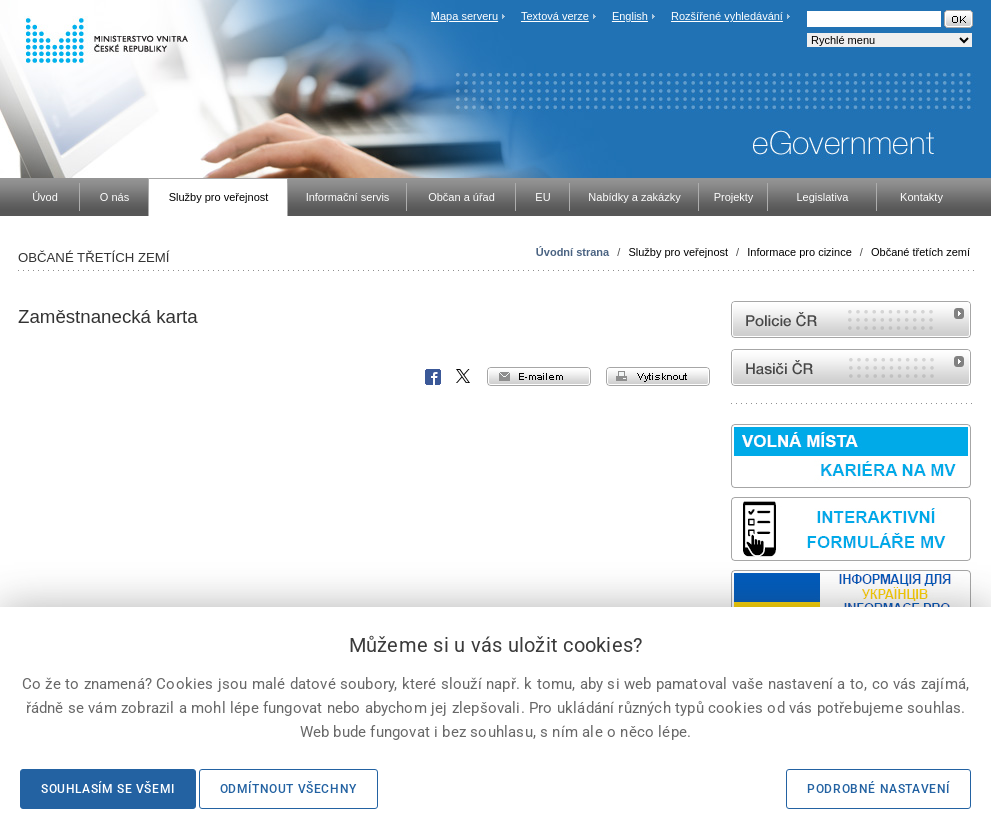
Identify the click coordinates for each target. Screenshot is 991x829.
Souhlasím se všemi (108, 789)
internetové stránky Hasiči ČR (851, 367)
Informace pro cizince (799, 252)
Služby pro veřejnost (678, 252)
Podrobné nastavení (878, 789)
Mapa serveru (464, 16)
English (630, 16)
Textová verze (555, 16)
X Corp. (464, 377)
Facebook (433, 377)
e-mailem (539, 376)
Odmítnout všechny (288, 789)
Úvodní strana (572, 252)
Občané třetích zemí (920, 252)
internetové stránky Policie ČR (851, 319)
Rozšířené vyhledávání (727, 16)
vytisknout (658, 376)
